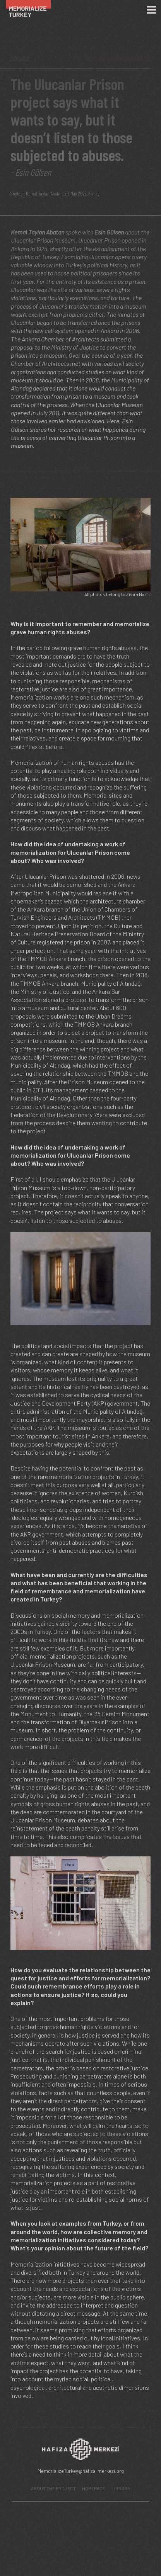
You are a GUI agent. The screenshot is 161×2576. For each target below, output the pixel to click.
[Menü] (151, 10)
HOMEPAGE (93, 2488)
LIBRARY (120, 2488)
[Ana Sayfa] (32, 10)
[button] (80, 543)
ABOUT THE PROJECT (53, 2488)
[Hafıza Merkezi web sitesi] (80, 2451)
